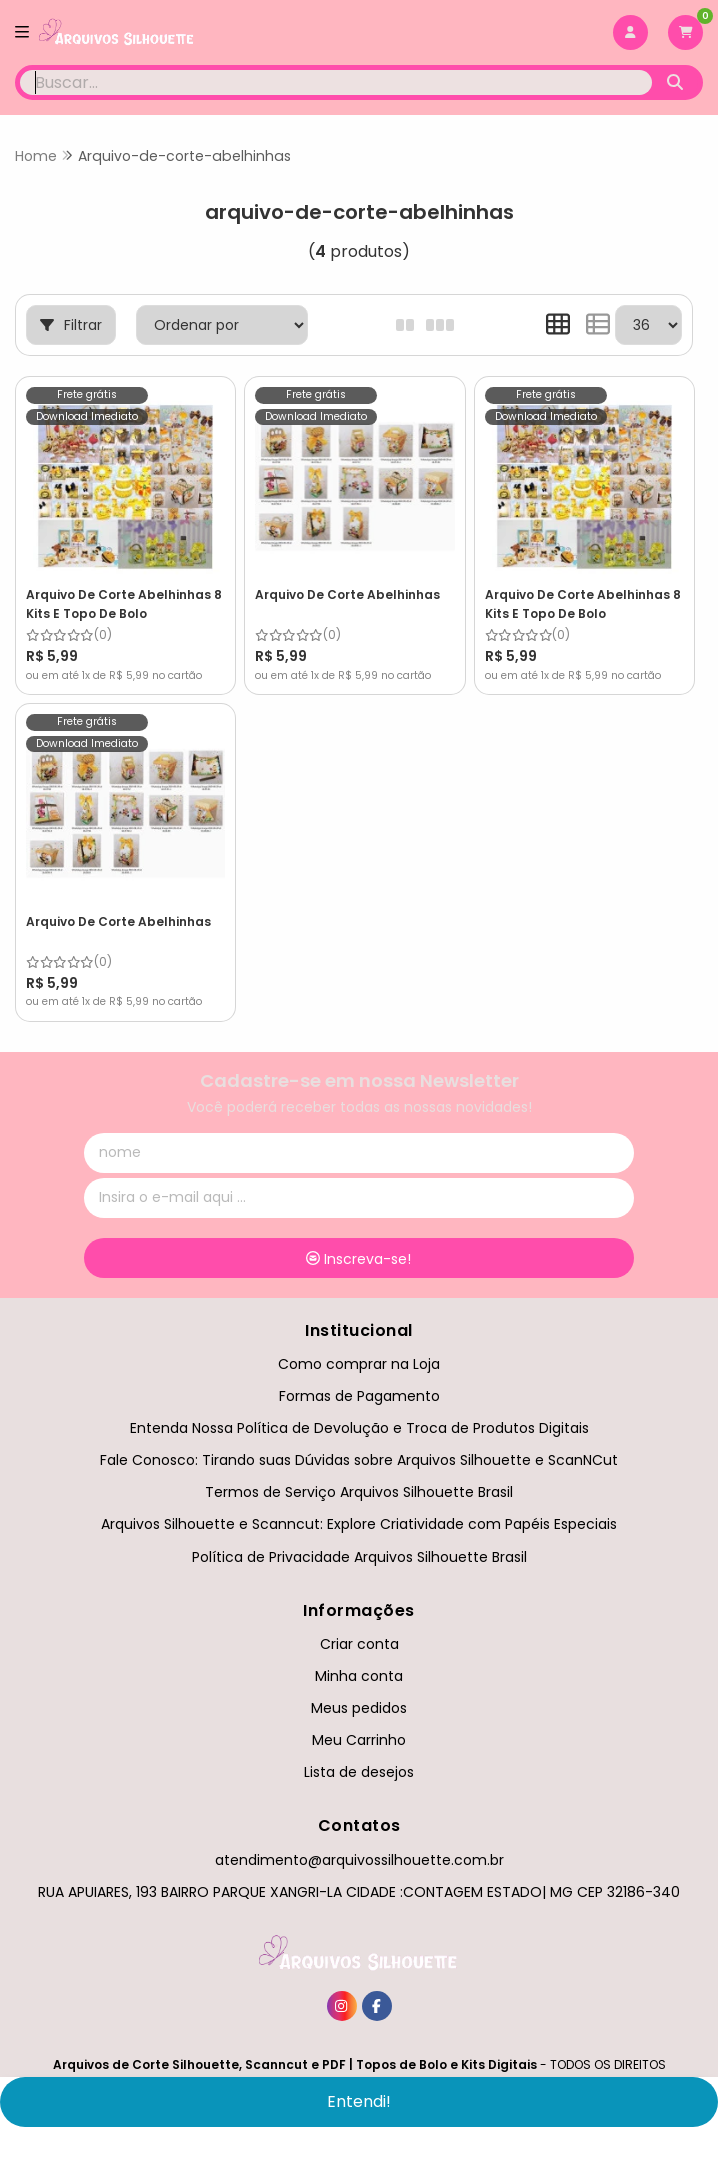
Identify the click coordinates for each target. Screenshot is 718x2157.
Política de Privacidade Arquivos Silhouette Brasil (359, 1557)
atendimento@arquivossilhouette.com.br (359, 1860)
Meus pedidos (359, 1708)
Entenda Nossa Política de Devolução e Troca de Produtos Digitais (359, 1428)
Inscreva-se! (358, 1259)
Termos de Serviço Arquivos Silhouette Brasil (359, 1492)
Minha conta (359, 1676)
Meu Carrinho (359, 1740)
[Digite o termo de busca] (336, 82)
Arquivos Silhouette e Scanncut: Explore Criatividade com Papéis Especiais (359, 1524)
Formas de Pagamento (359, 1396)
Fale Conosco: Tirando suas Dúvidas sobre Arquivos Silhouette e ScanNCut (359, 1460)
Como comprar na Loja (359, 1364)
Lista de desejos (359, 1772)
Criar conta (359, 1644)
